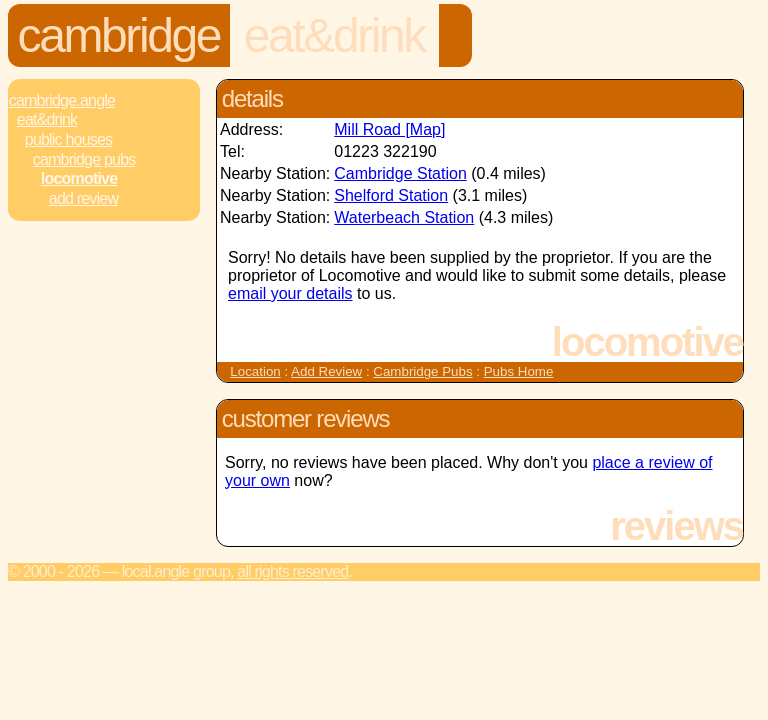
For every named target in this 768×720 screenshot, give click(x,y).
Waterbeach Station (404, 217)
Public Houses (68, 139)
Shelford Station (391, 195)
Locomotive (79, 178)
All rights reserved (292, 571)
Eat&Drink (334, 35)
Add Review (326, 371)
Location (255, 371)
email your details (290, 293)
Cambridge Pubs (84, 159)
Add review (83, 198)
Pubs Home (519, 371)
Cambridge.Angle (62, 100)
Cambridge (119, 35)
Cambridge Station (400, 173)
